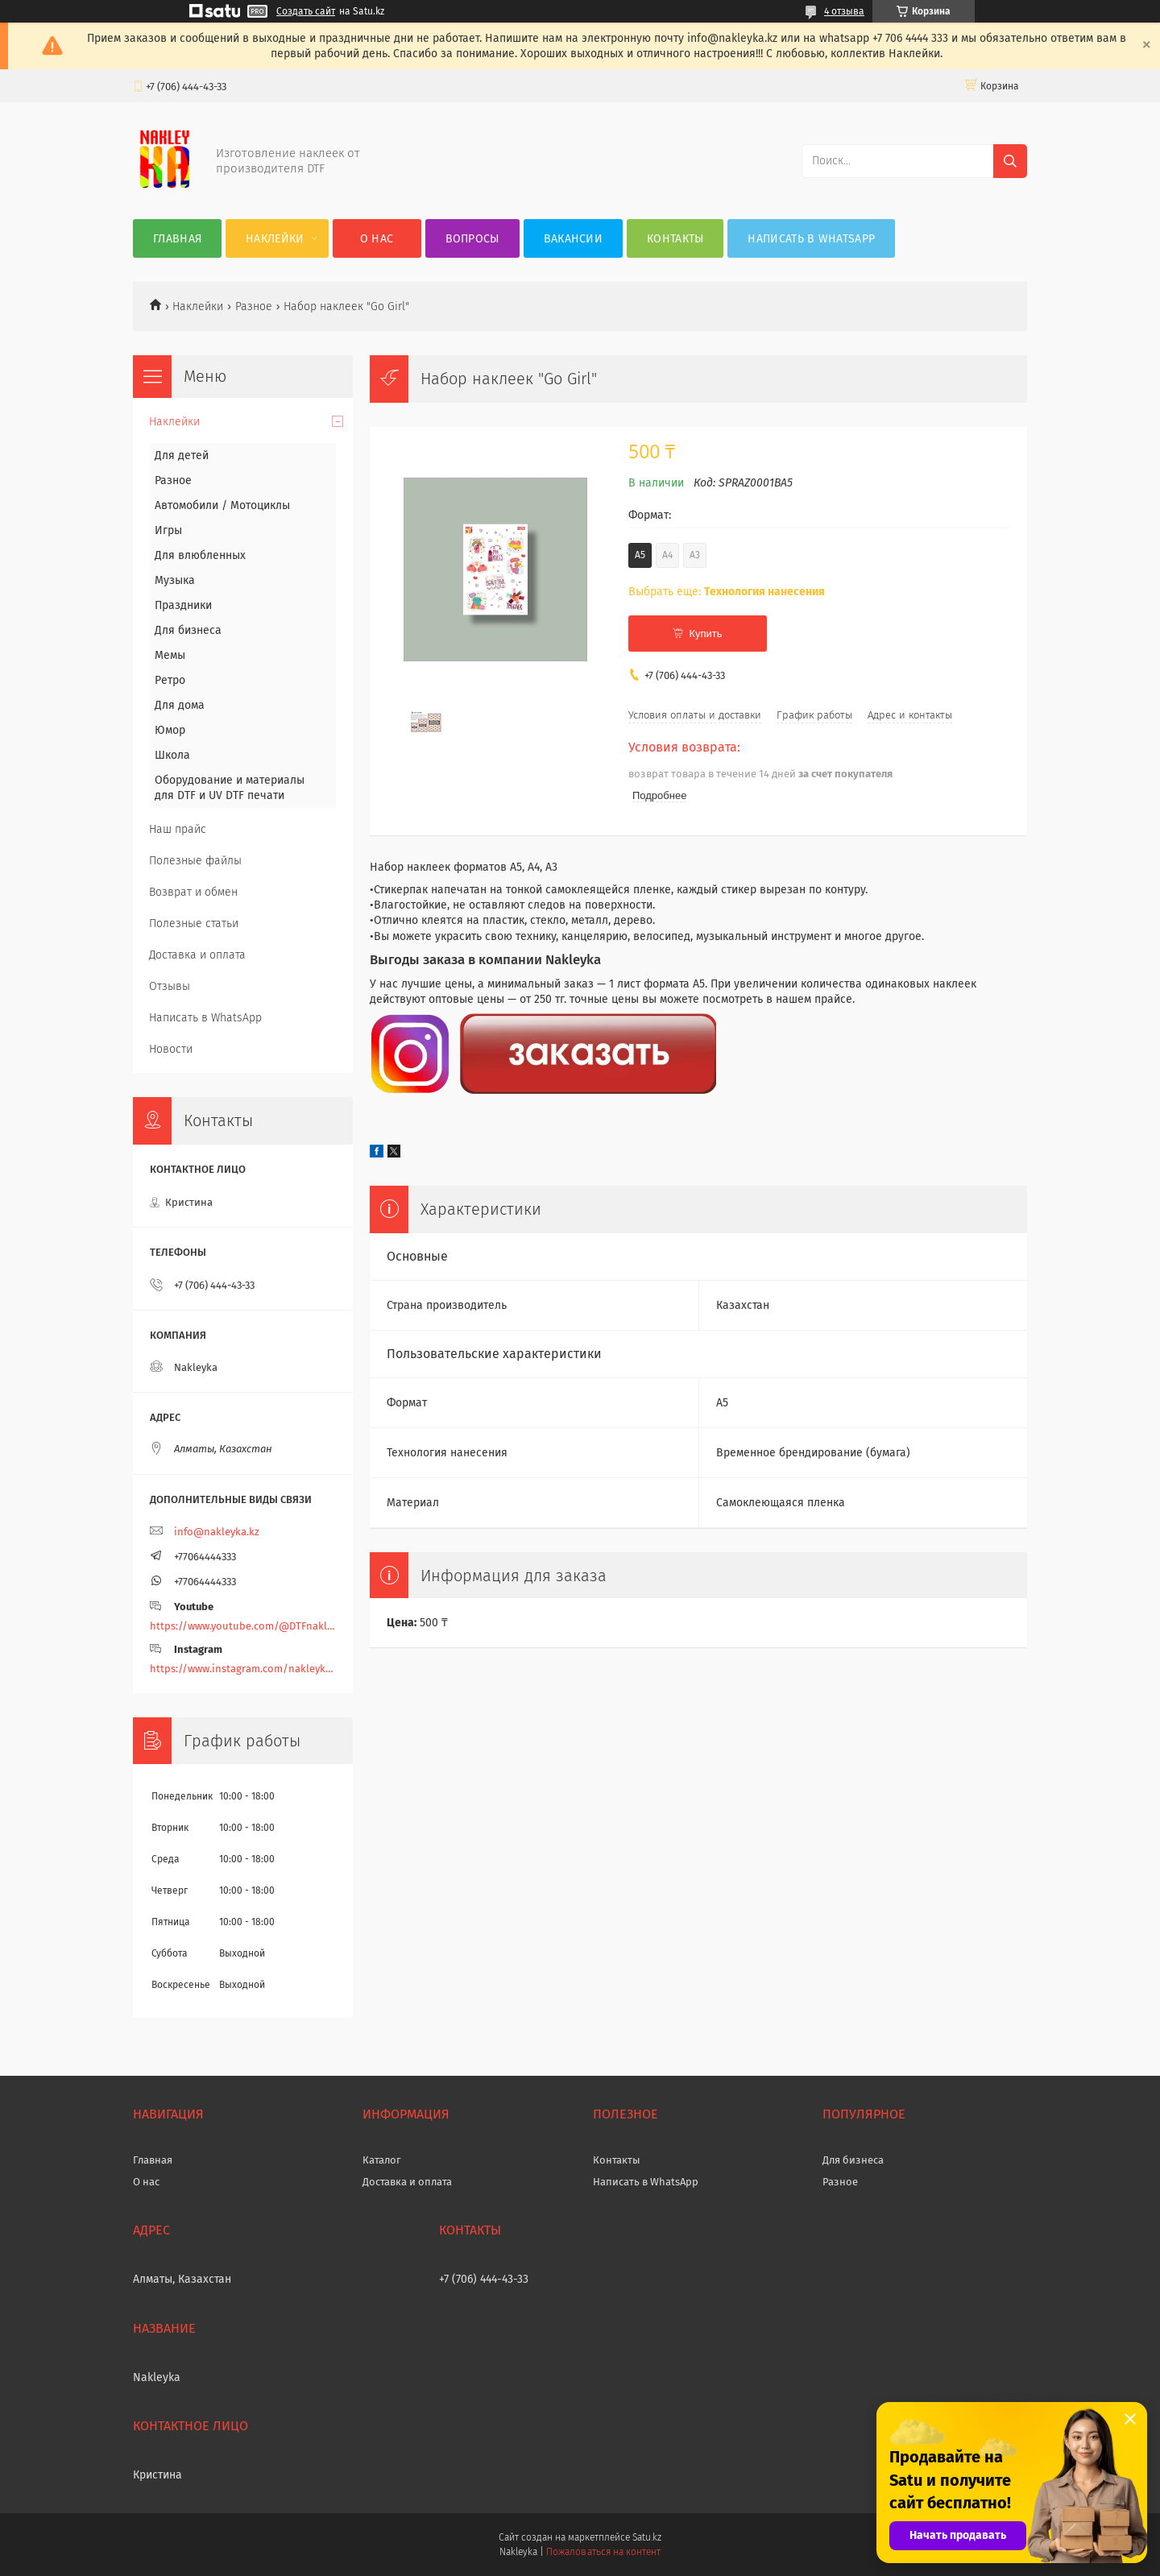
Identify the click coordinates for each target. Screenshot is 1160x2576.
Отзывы (169, 986)
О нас (377, 239)
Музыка (175, 580)
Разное (253, 306)
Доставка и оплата (197, 955)
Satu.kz (646, 2537)
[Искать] (1010, 161)
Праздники (183, 605)
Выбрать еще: (726, 591)
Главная (177, 239)
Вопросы (472, 239)
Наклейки (275, 239)
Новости (171, 1049)
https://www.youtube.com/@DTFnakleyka (243, 1626)
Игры (168, 530)
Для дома (180, 705)
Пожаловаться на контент (603, 2551)
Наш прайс (177, 829)
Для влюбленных (200, 555)
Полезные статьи (193, 923)
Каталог (381, 2160)
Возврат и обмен (193, 892)
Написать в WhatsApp (811, 239)
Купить (705, 633)
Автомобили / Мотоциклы (222, 505)
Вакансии (573, 239)
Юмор (170, 730)
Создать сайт (305, 11)
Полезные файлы (195, 861)
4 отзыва (844, 11)
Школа (172, 755)
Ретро (170, 680)
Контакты (675, 239)
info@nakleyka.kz (216, 1532)
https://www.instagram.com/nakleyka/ (243, 1669)
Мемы (170, 655)
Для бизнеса (188, 630)
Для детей (182, 455)
